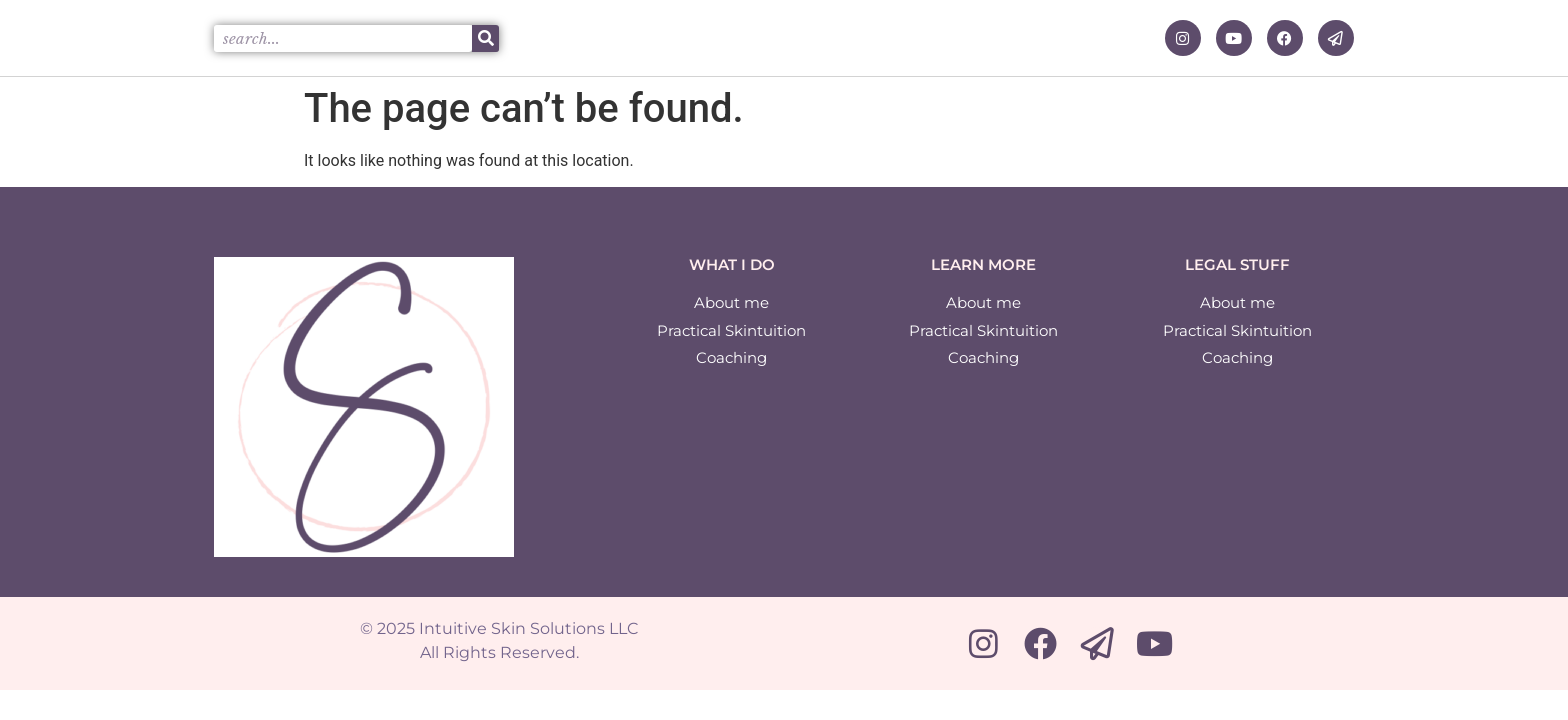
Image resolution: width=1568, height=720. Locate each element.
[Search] (485, 38)
